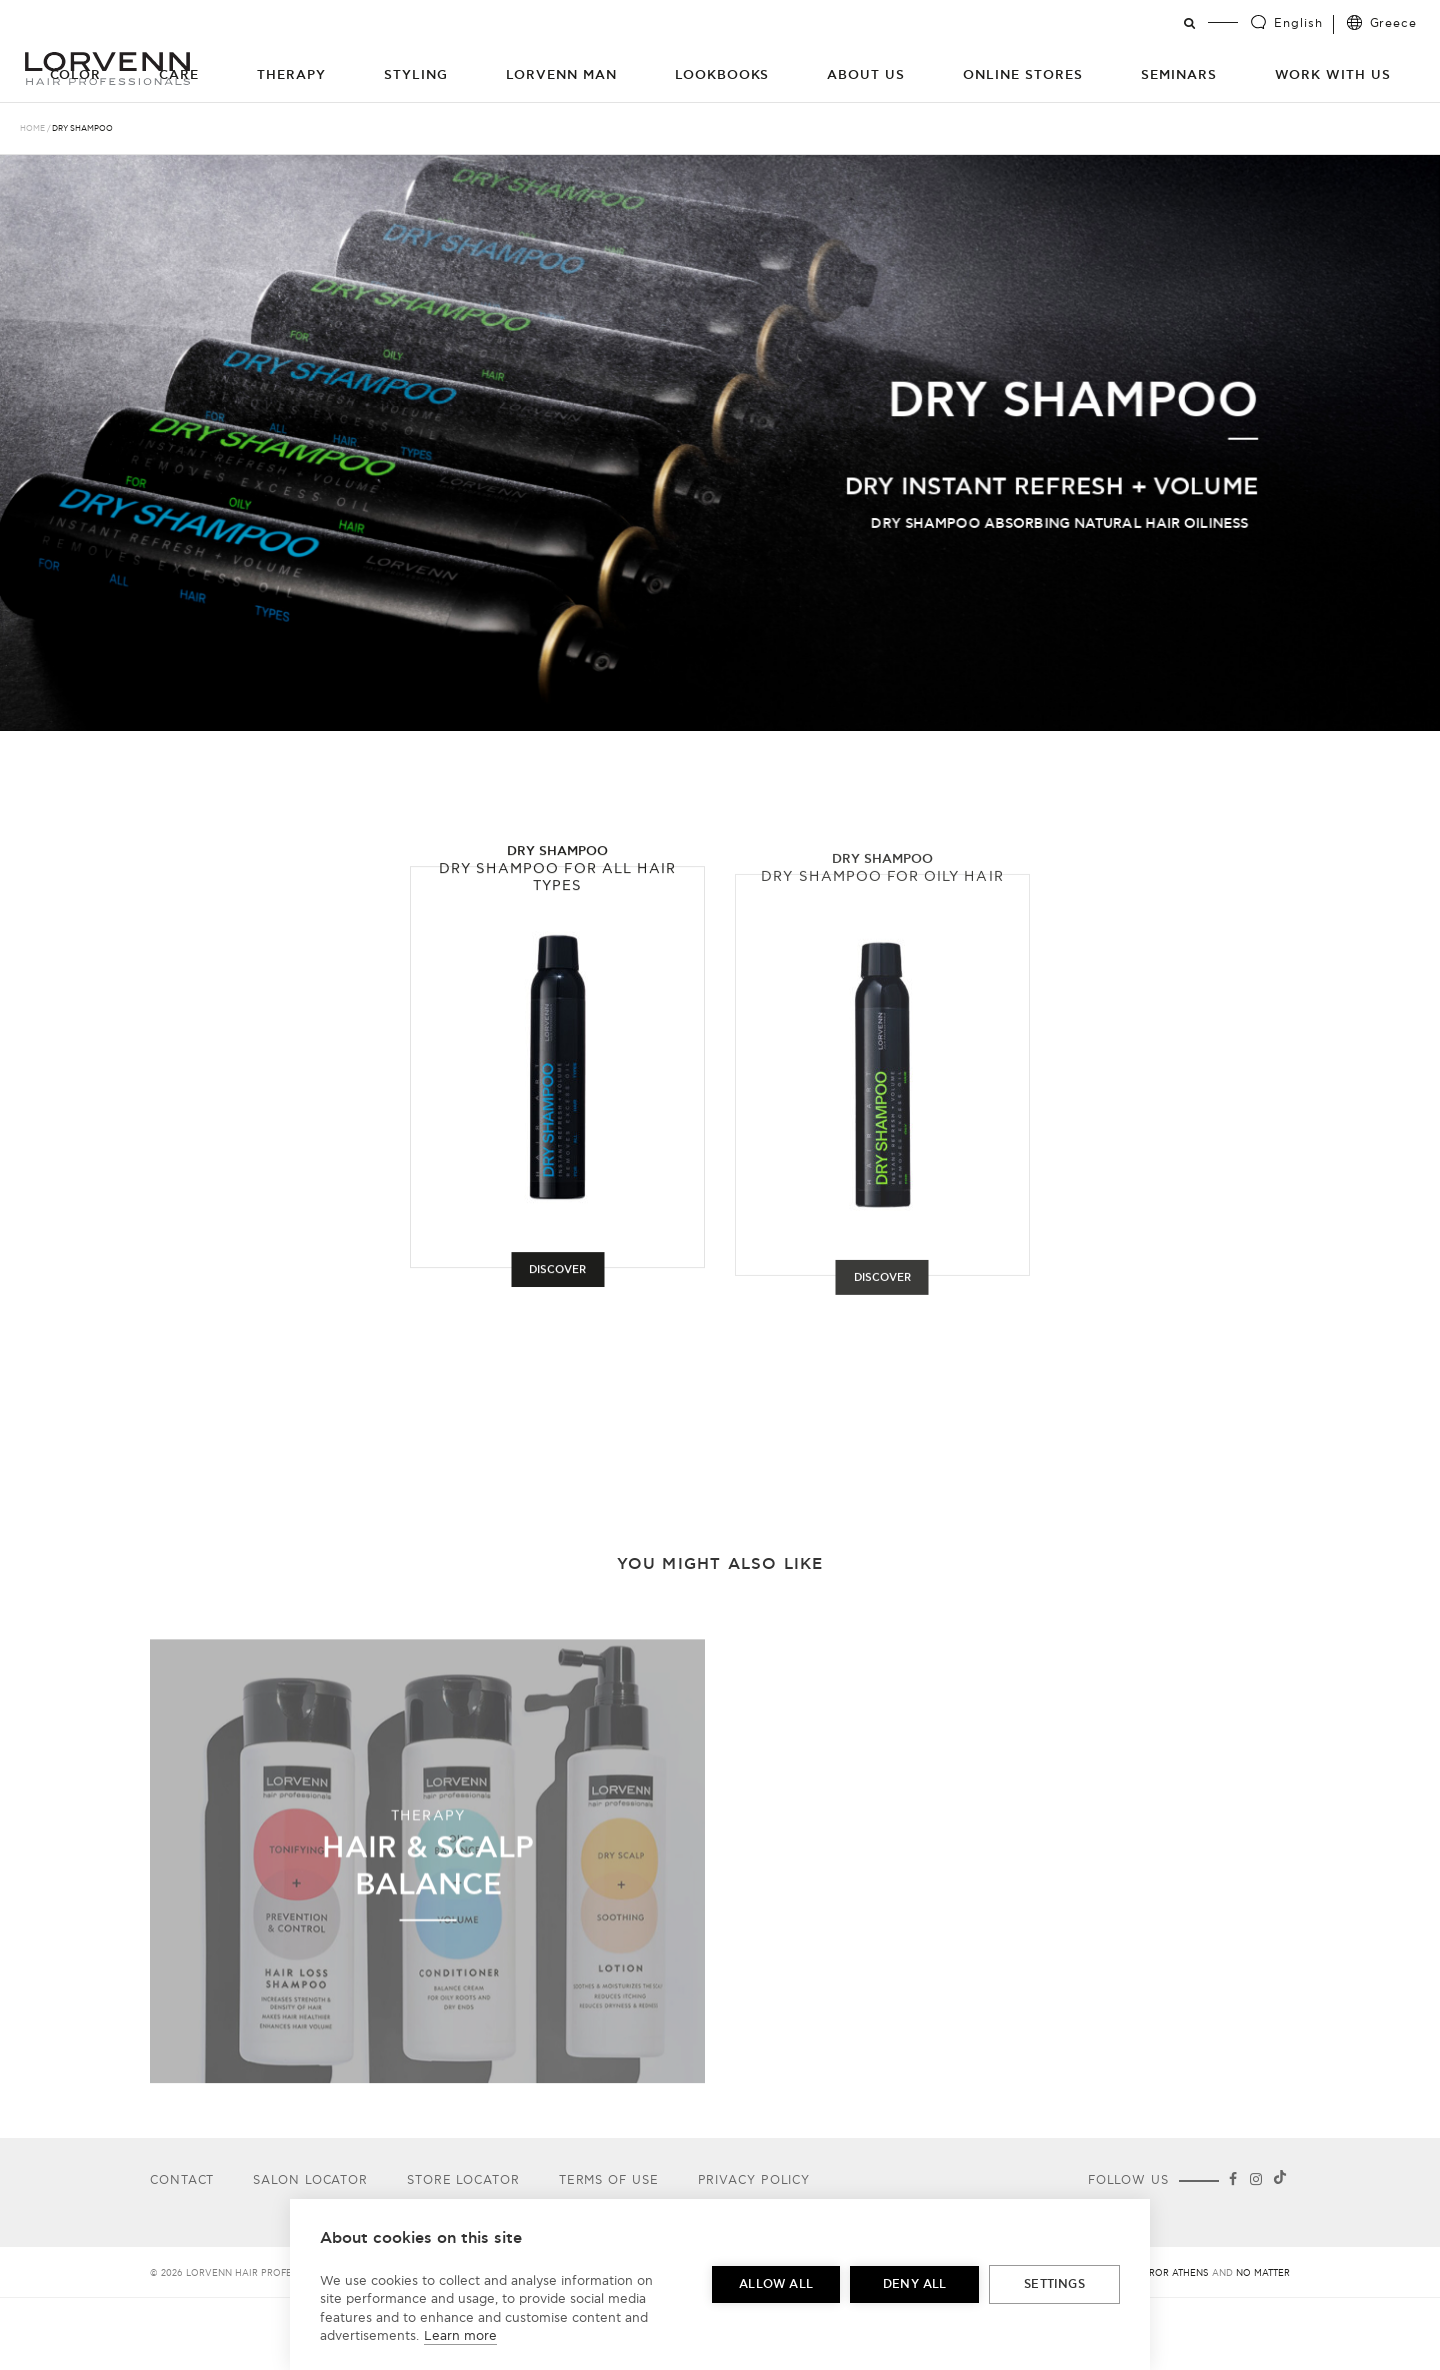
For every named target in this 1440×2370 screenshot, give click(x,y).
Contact (182, 2180)
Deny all (915, 2284)
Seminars (1179, 75)
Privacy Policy (754, 2180)
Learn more (460, 2336)
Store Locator (463, 2180)
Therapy (291, 75)
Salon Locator (310, 2180)
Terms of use (609, 2180)
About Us (866, 75)
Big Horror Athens (1159, 2273)
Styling (416, 75)
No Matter (1263, 2273)
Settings (1054, 2284)
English (1298, 23)
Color (76, 75)
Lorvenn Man (561, 75)
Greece (1393, 23)
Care (179, 75)
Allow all (776, 2284)
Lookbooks (722, 75)
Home (32, 128)
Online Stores (1023, 75)
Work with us (1333, 75)
